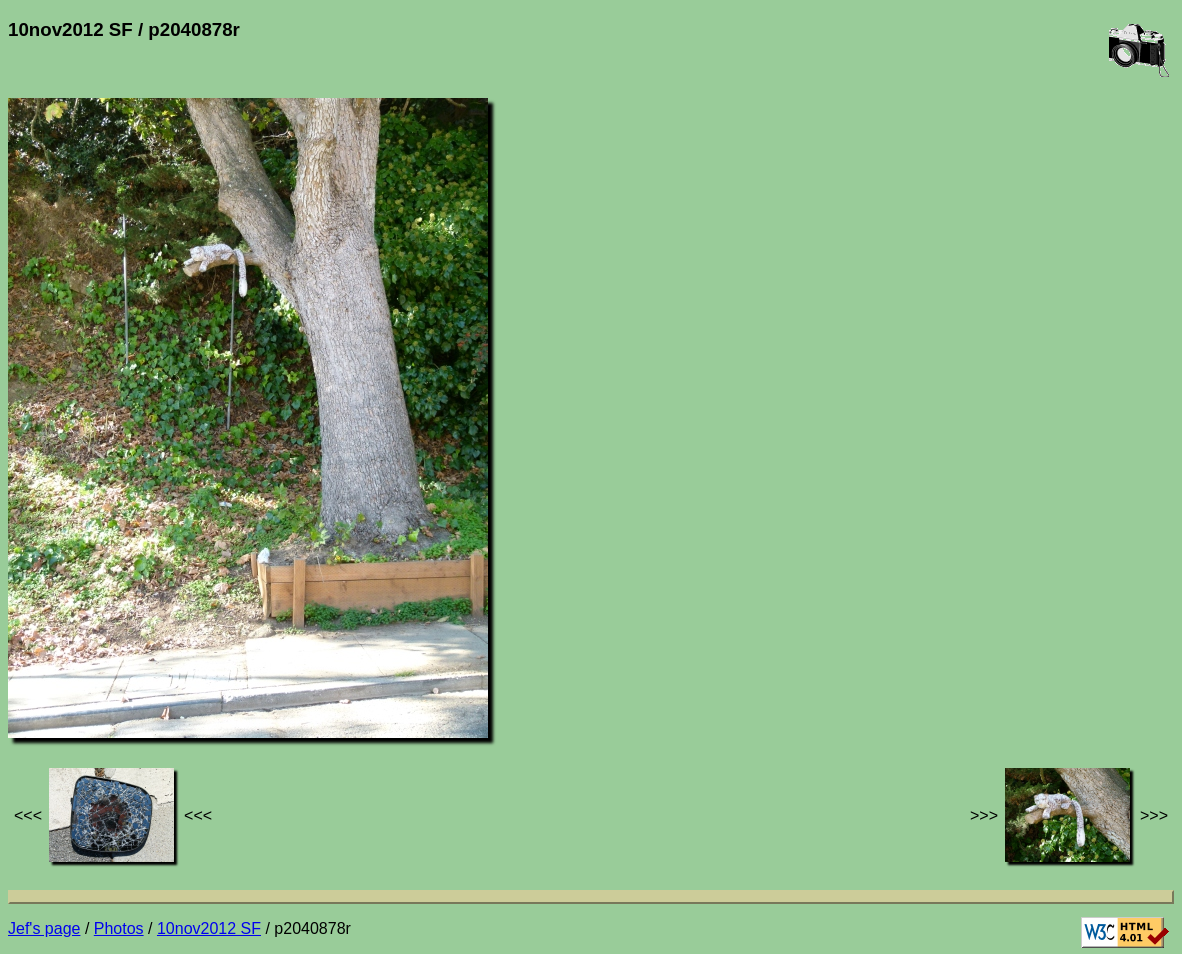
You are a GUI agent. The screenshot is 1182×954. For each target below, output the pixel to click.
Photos (119, 928)
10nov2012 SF (209, 928)
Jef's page (44, 928)
